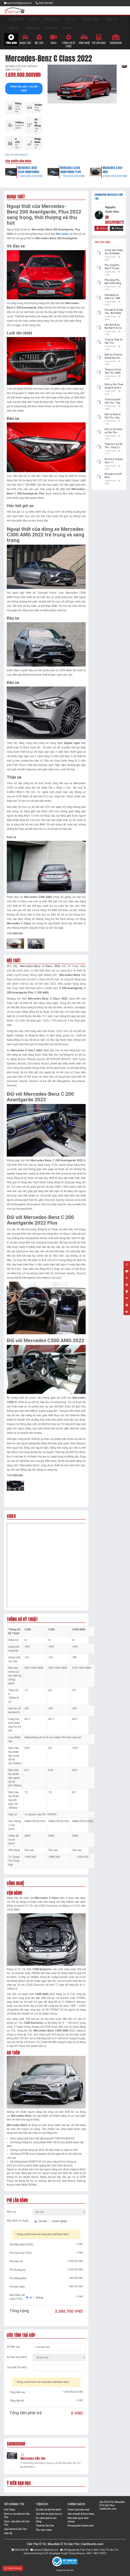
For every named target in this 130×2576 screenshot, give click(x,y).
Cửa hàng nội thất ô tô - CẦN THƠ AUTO (112, 297)
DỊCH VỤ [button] (15, 28)
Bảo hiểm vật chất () (17, 2296)
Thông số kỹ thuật (68, 41)
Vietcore (70, 2570)
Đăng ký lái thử (117, 228)
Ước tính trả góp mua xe (49, 2513)
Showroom (116, 39)
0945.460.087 (44, 3)
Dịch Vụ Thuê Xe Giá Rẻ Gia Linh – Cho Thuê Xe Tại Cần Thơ (113, 356)
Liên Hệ (8, 2533)
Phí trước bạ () (20, 2252)
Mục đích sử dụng (17, 2220)
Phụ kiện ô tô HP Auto (113, 476)
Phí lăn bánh (98, 39)
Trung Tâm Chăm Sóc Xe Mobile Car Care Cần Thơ (114, 252)
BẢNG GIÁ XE (52, 19)
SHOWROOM (16, 19)
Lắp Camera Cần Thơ (15, 2529)
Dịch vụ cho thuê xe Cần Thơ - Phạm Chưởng (113, 431)
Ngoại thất (25, 39)
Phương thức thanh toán (81, 2525)
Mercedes (62, 233)
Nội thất (39, 39)
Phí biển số (16, 2261)
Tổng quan (11, 39)
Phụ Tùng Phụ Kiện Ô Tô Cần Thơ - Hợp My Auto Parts (112, 267)
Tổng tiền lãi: (16, 2400)
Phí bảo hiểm (17, 2286)
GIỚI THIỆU (51, 28)
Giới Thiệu (9, 2509)
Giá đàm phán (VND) (21, 2244)
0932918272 (29, 2467)
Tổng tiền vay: (17, 2392)
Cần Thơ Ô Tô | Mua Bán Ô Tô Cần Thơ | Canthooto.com (112, 2505)
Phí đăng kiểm (17, 2278)
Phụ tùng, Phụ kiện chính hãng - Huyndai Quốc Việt (113, 282)
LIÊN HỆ (66, 28)
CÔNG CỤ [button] (111, 19)
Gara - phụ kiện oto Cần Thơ (17, 2523)
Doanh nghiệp (59, 2221)
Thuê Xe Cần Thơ (45, 2525)
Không (39, 2297)
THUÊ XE (34, 19)
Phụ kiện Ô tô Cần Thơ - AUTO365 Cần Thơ (114, 311)
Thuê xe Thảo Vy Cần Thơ (114, 341)
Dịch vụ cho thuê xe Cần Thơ (17, 2515)
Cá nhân (42, 2221)
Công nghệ (84, 39)
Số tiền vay (13, 2346)
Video (53, 39)
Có (30, 2297)
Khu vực (11, 2211)
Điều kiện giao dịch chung (78, 2520)
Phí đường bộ (17, 2269)
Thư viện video (44, 2529)
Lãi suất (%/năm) (17, 2367)
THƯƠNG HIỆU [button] (91, 19)
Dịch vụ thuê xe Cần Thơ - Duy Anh (113, 416)
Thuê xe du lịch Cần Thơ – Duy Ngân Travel (113, 401)
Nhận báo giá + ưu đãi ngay (24, 88)
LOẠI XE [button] (71, 19)
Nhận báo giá (102, 228)
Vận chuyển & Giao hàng (81, 2513)
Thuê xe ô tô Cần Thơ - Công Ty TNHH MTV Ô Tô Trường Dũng (114, 446)
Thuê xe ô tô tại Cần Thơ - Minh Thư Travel (113, 371)
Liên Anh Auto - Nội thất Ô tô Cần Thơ (114, 326)
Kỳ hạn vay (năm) (17, 2357)
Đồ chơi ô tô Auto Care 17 (114, 461)
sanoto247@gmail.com (18, 3)
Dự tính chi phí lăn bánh (48, 2509)
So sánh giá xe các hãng (46, 2520)
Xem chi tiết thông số (16, 154)
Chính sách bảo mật (78, 2509)
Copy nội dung (13, 2568)
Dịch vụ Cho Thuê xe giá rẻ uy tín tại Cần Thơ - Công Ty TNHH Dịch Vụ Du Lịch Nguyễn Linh (114, 386)
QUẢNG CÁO (33, 28)
